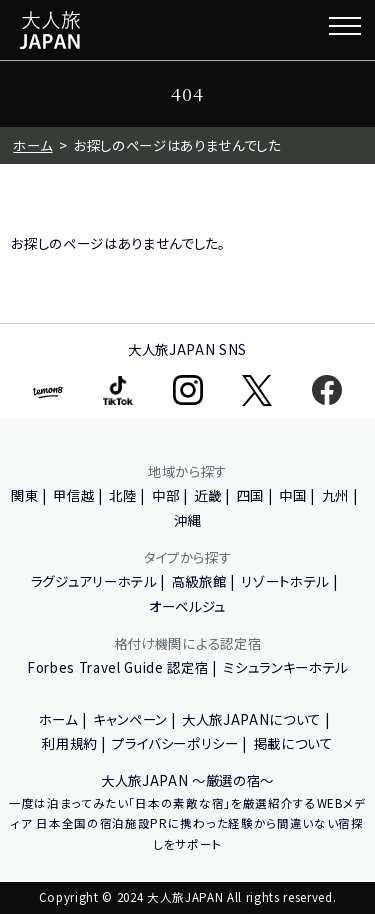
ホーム (32, 145)
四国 (250, 495)
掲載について (293, 743)
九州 (335, 495)
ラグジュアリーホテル (94, 581)
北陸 (122, 495)
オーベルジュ (187, 606)
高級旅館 (199, 581)
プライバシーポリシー (175, 743)
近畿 (207, 495)
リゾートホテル (285, 581)
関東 (24, 495)
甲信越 (73, 495)
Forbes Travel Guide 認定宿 (117, 667)
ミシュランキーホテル (285, 667)
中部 (165, 495)
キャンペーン (130, 719)
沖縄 (187, 520)
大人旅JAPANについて (251, 719)
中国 (292, 495)
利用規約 (69, 743)
